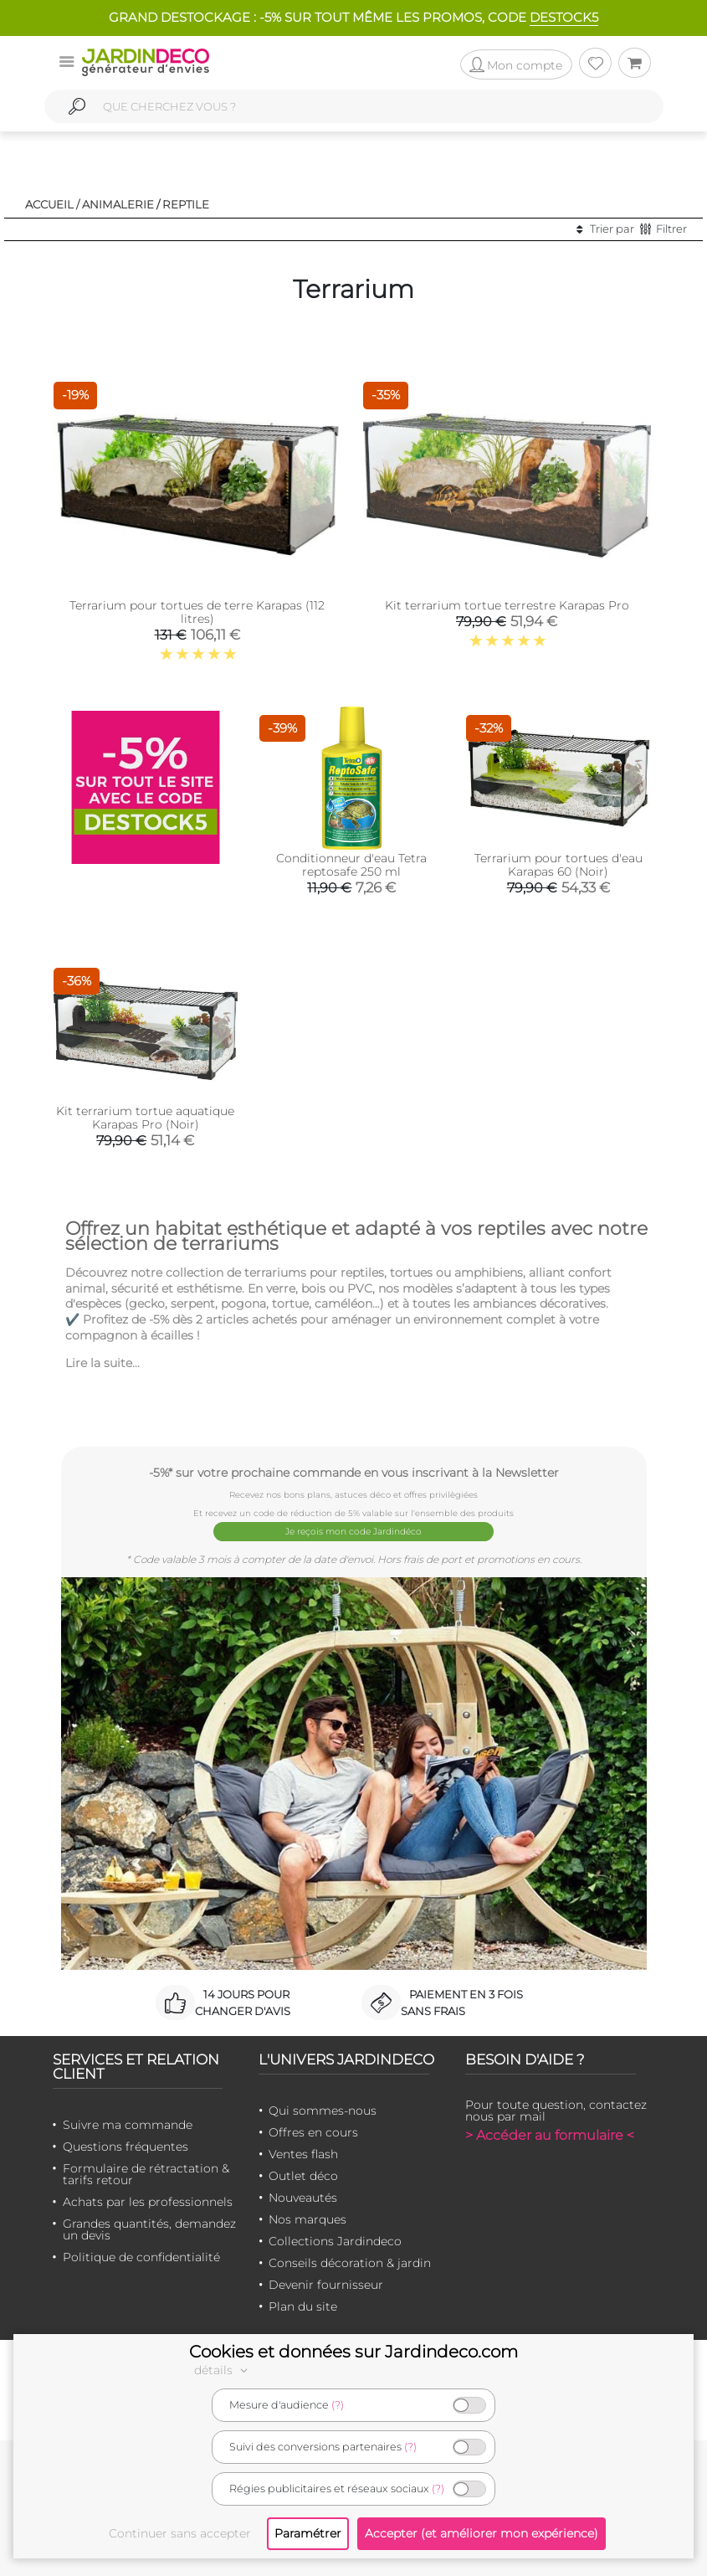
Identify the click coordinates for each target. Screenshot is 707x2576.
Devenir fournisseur (326, 2282)
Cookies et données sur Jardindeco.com (353, 2352)
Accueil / (52, 204)
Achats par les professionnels (148, 2199)
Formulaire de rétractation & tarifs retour (146, 2171)
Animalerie (118, 204)
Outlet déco (303, 2173)
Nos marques (307, 2216)
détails (223, 2370)
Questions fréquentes (125, 2144)
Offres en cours (313, 2129)
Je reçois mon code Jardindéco (353, 1530)
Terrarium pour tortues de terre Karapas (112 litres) (197, 612)
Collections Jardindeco (335, 2238)
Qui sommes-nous (323, 2108)
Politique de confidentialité (141, 2254)
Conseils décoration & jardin (350, 2260)
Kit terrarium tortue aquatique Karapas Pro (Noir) (145, 1117)
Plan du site (303, 2303)
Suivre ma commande (127, 2122)
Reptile (185, 204)
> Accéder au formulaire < (549, 2133)
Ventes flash (303, 2151)
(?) (337, 2405)
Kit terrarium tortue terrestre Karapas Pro (507, 605)
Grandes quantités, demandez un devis (149, 2227)
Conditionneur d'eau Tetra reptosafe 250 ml (351, 865)
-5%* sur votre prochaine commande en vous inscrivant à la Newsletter (354, 1472)
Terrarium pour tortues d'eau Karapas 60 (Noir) (558, 865)
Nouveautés (303, 2195)
